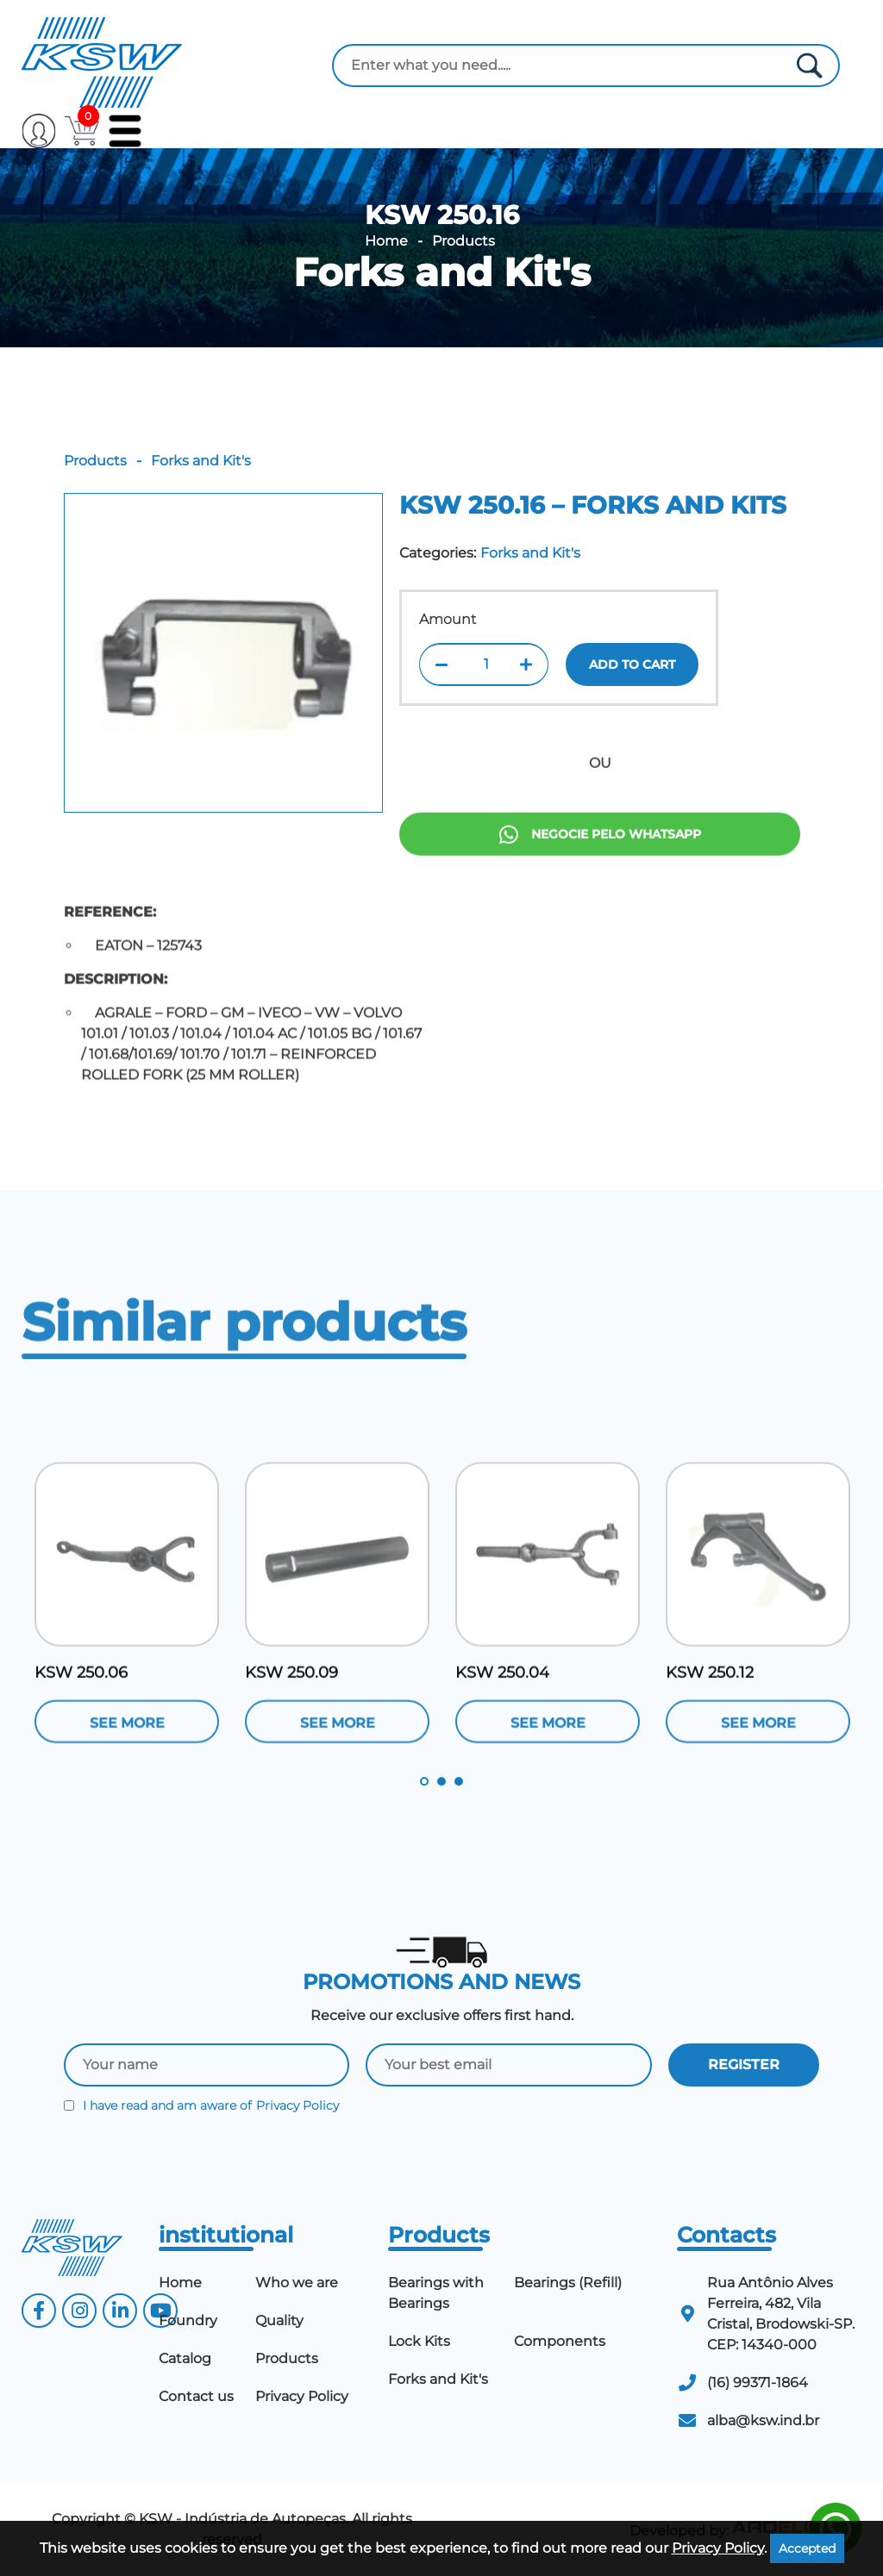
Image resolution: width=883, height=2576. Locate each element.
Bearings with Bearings (436, 2292)
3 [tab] (458, 1781)
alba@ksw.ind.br (763, 2420)
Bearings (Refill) (568, 2282)
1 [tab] (424, 1781)
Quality (279, 2320)
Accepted (807, 2548)
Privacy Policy (297, 2105)
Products (463, 241)
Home (386, 241)
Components (559, 2341)
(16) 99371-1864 (757, 2382)
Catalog (185, 2358)
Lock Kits (419, 2341)
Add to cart (632, 664)
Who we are (296, 2282)
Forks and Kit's (442, 272)
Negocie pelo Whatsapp (600, 899)
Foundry (188, 2320)
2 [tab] (441, 1781)
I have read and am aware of (201, 2105)
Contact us (196, 2396)
